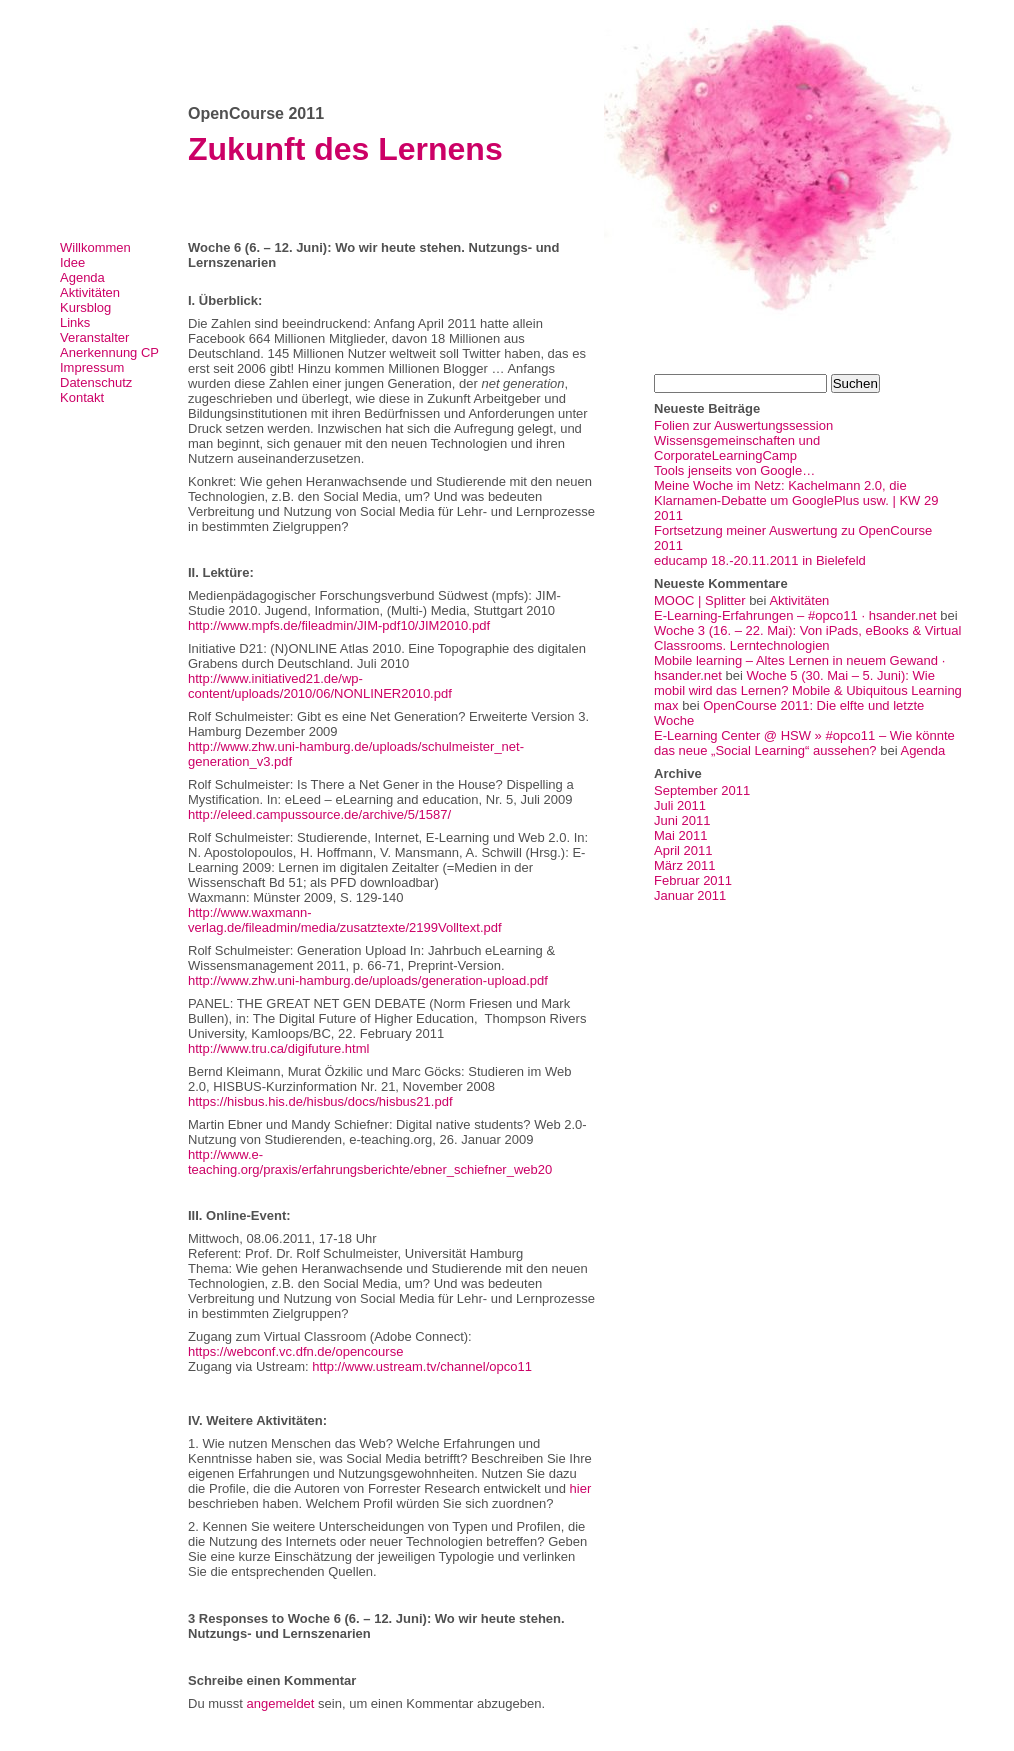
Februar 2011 (693, 880)
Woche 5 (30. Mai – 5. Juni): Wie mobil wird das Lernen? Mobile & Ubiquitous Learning (808, 683)
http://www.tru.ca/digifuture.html (278, 1048)
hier (581, 1488)
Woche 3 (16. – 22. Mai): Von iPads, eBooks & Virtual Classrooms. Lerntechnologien (807, 638)
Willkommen (95, 247)
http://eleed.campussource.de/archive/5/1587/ (319, 814)
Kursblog (85, 307)
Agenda (82, 277)
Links (75, 322)
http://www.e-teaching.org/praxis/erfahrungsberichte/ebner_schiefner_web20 (370, 1162)
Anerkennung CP (109, 352)
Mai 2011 (680, 835)
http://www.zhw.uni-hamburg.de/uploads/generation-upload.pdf (368, 980)
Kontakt (82, 397)
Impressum (92, 367)
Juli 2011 (680, 805)
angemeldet (281, 1703)
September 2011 (702, 790)
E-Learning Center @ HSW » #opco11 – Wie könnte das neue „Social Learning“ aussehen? (804, 743)
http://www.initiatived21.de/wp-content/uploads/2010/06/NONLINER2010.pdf (320, 686)
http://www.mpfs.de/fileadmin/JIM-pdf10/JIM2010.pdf (339, 625)
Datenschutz (96, 382)
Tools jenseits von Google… (734, 470)
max (666, 705)
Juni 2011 (682, 820)
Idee (72, 262)
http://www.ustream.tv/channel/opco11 (422, 1366)
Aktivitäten (90, 292)
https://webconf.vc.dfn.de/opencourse (295, 1351)
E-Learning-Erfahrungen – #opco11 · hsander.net (795, 615)
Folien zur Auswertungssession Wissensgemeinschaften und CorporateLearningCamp (743, 440)
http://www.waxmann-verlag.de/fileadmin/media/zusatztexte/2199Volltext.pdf (345, 920)
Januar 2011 (690, 895)
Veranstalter (94, 337)
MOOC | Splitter (700, 600)
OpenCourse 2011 (256, 113)
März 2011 (684, 865)
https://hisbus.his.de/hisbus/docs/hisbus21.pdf (320, 1101)
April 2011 (683, 850)
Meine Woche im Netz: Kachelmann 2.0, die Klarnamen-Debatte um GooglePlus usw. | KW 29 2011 (796, 500)
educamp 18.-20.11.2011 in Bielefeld (760, 560)
